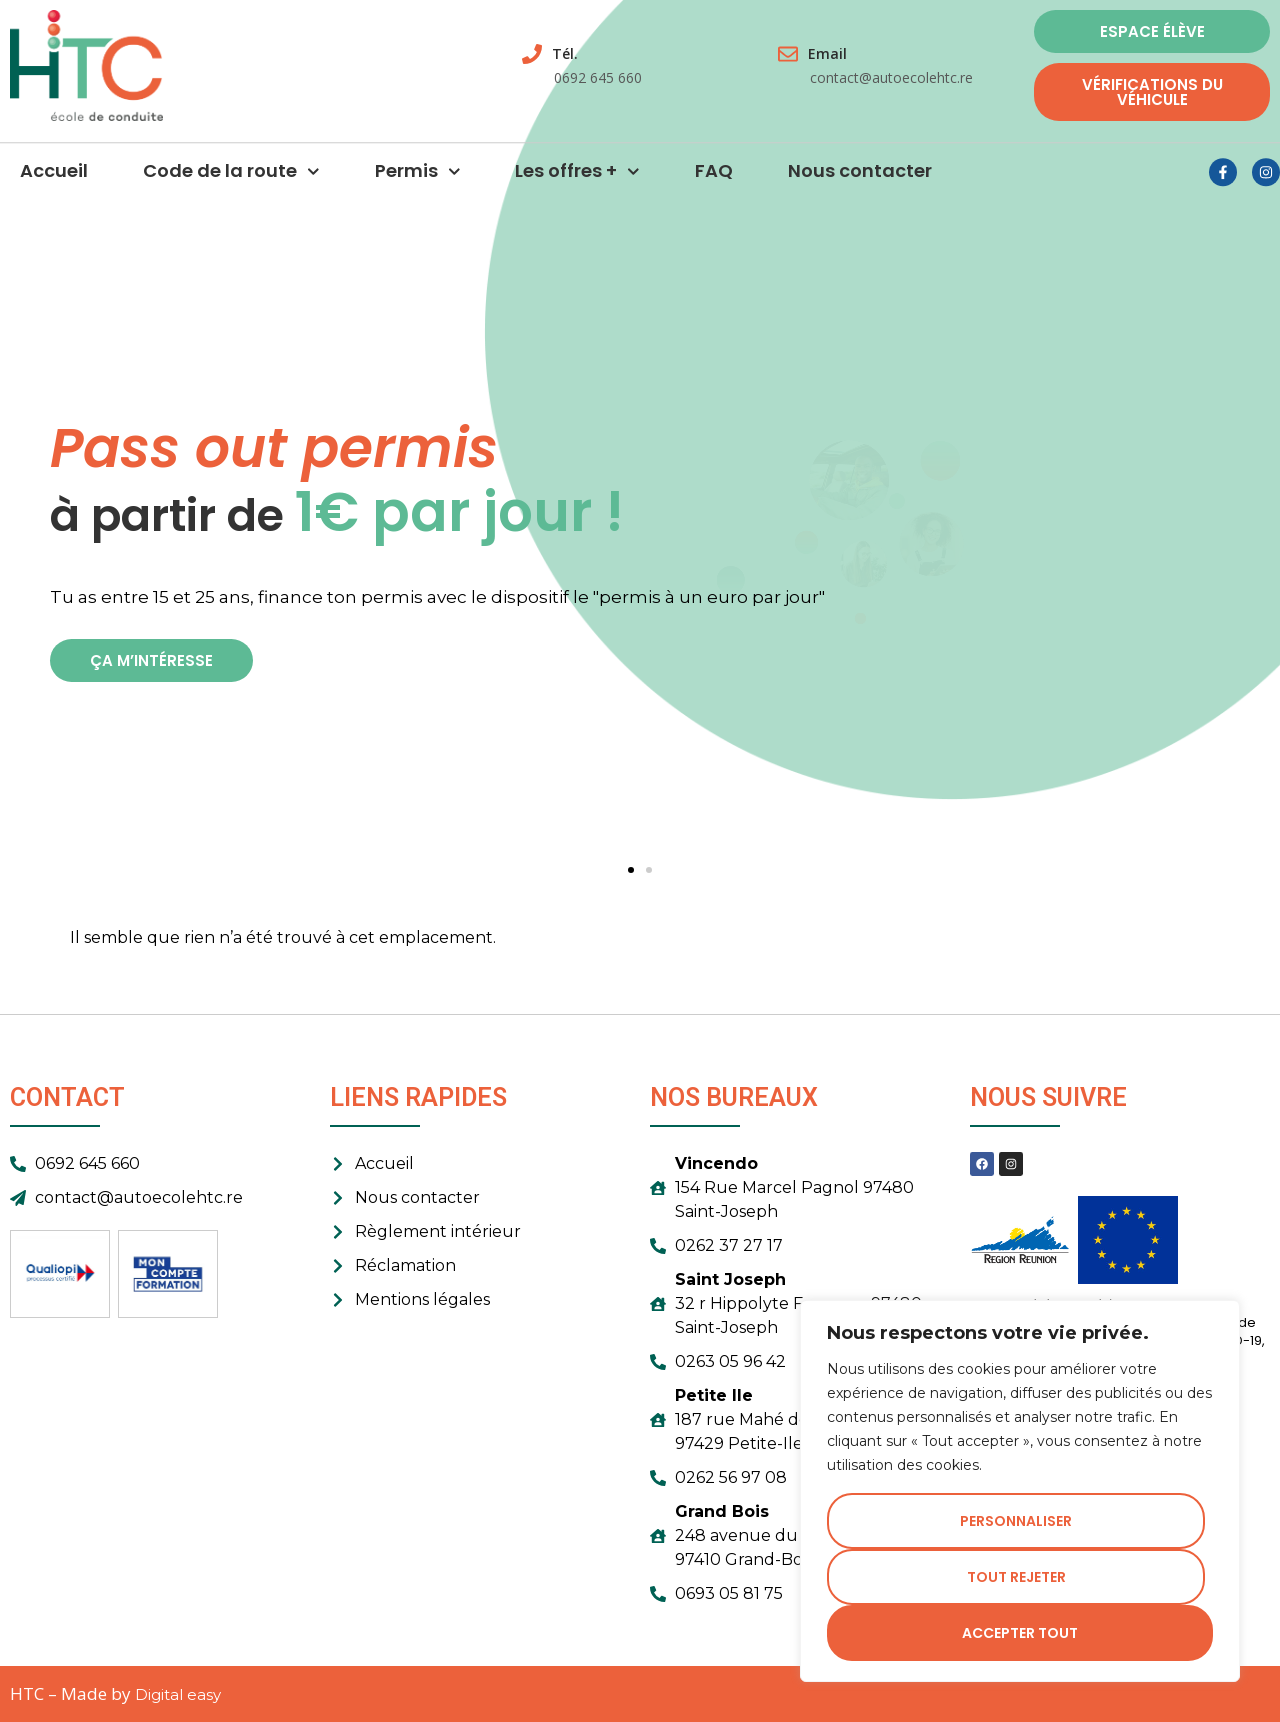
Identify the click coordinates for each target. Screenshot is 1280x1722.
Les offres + (577, 182)
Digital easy (178, 1694)
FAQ (714, 181)
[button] (631, 870)
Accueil (54, 181)
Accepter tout (1020, 1633)
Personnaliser (1016, 1521)
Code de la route (231, 182)
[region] (1020, 1491)
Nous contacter (860, 181)
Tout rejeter (1016, 1577)
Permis (418, 182)
